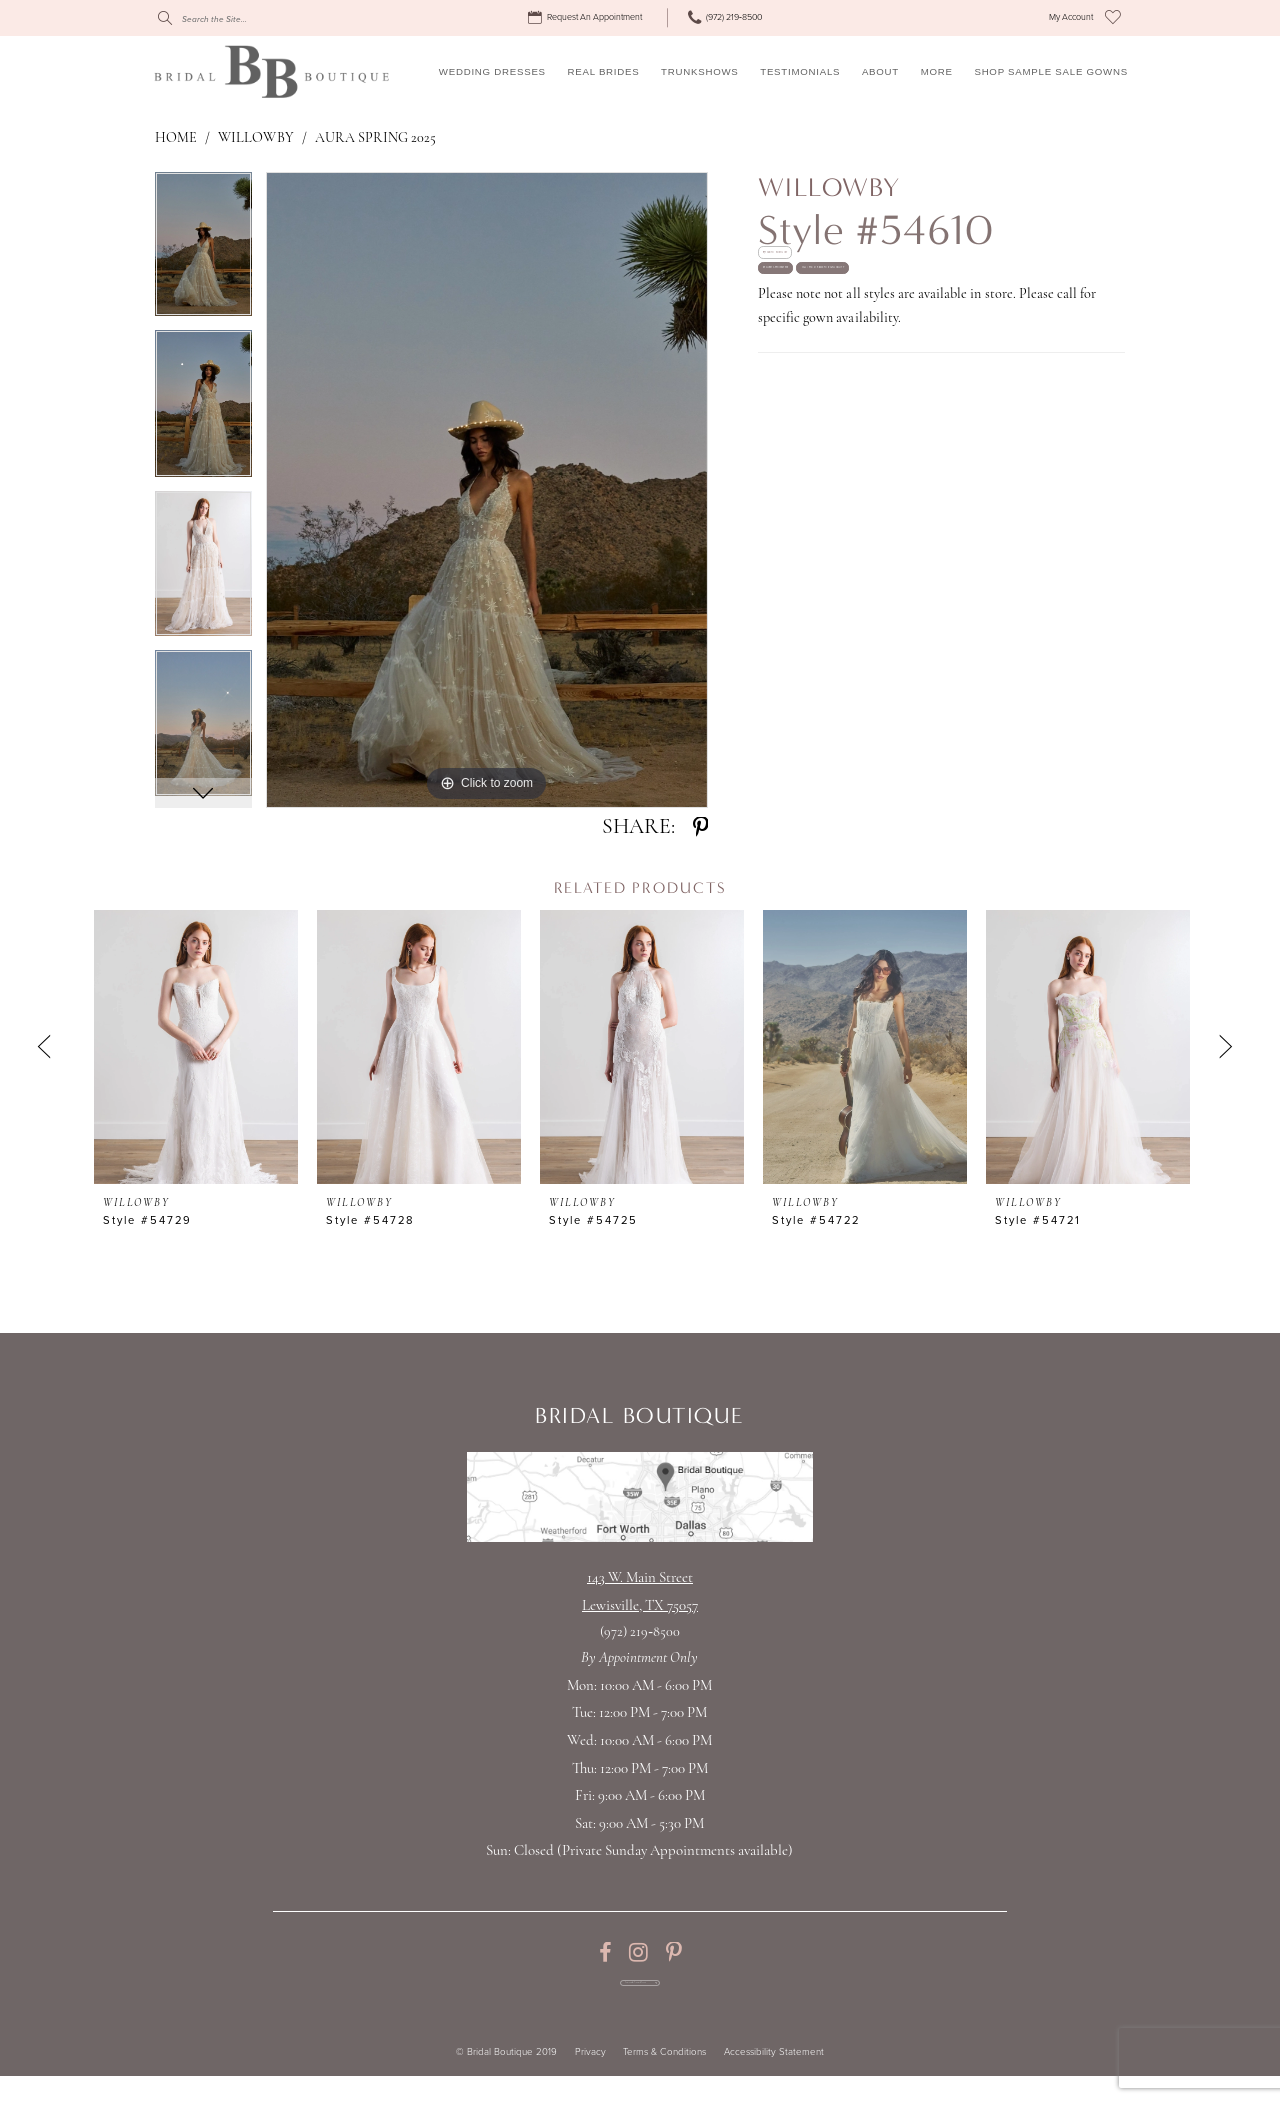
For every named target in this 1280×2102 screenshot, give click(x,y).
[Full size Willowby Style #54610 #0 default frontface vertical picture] (487, 490)
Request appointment (847, 348)
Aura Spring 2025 (376, 138)
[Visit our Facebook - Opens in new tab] (605, 1953)
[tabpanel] (203, 251)
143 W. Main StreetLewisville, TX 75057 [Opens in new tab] (640, 1592)
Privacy (590, 2079)
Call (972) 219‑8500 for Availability (888, 413)
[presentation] (196, 1047)
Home (176, 138)
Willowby (255, 138)
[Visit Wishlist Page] (1113, 18)
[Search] (248, 18)
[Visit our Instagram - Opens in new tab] (638, 1953)
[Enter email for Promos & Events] (640, 1996)
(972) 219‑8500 (640, 1632)
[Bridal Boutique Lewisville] (271, 71)
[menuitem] (587, 18)
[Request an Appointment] (587, 18)
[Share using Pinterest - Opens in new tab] (700, 828)
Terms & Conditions (664, 2079)
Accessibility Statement (774, 2079)
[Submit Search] (165, 18)
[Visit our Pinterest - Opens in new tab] (673, 1953)
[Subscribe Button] (719, 1996)
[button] (1071, 18)
